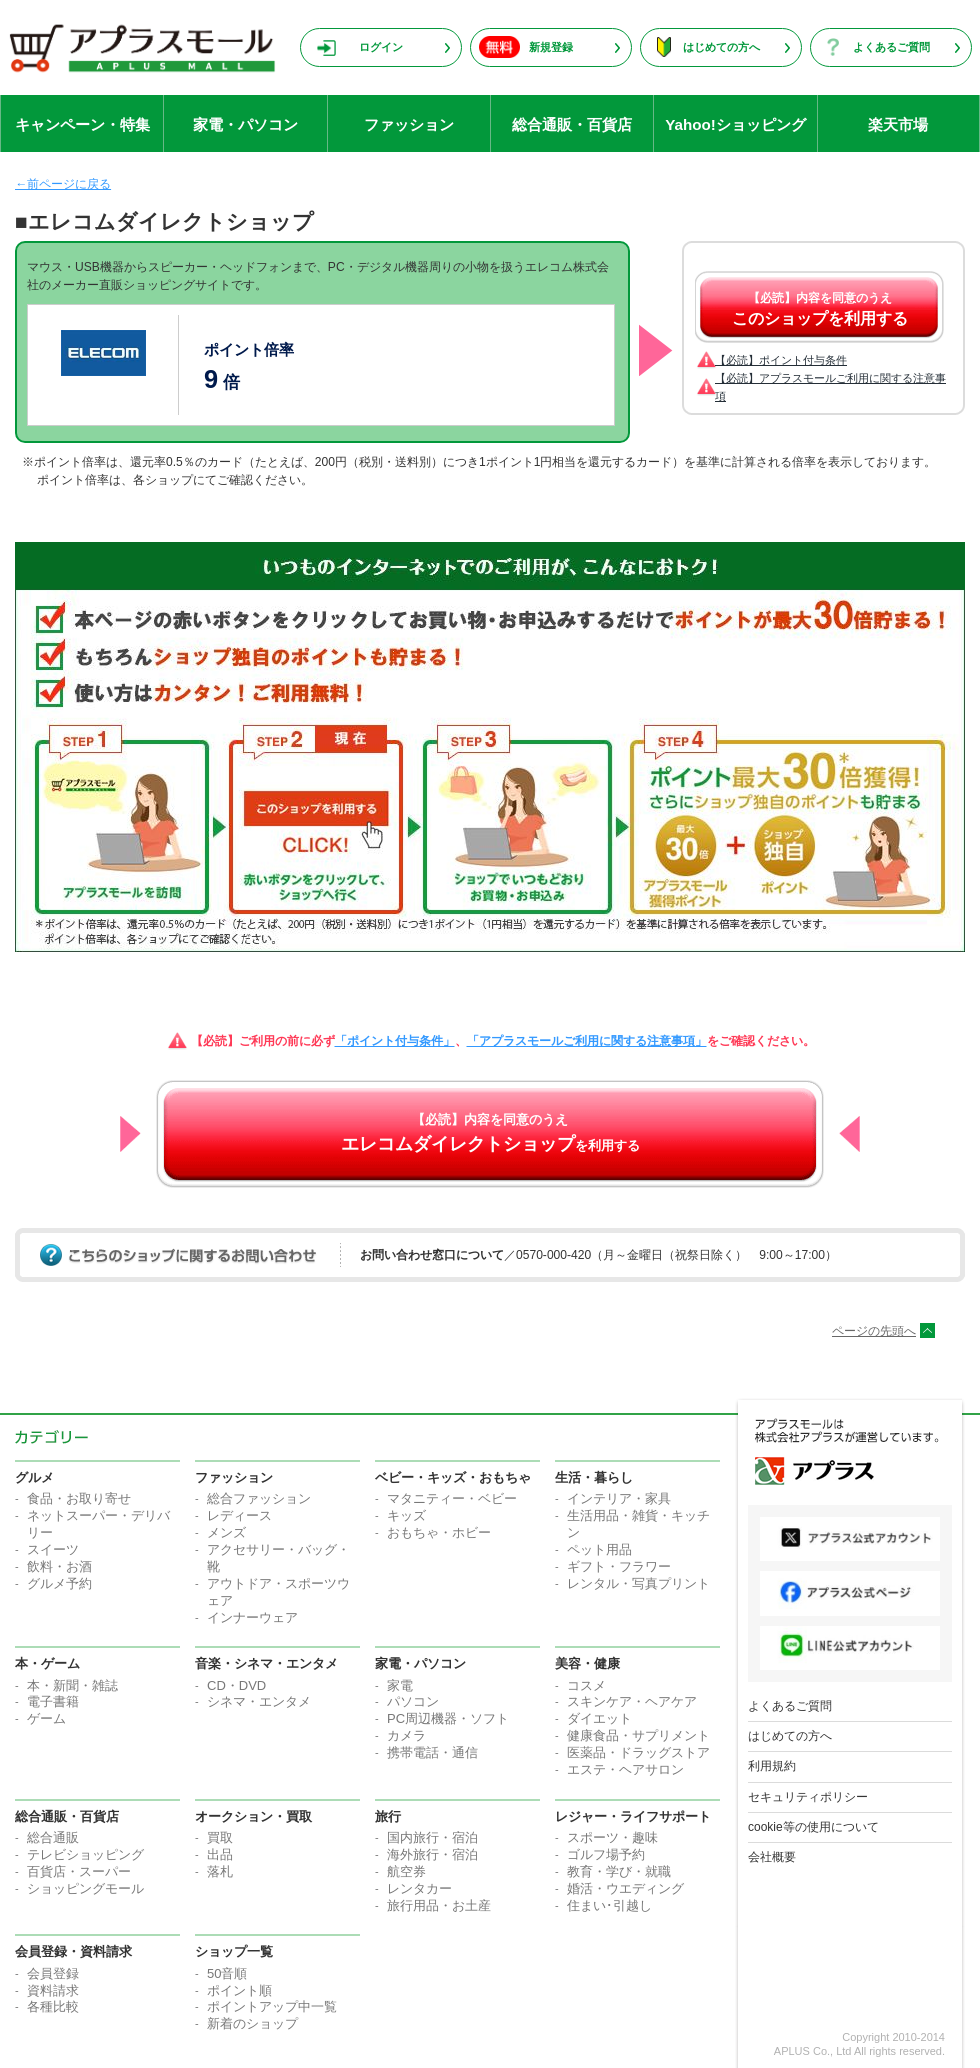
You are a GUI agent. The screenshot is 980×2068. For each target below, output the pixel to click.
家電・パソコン (245, 124)
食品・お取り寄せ (79, 1498)
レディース (239, 1515)
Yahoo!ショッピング (735, 124)
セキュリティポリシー (808, 1797)
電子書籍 (53, 1701)
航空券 (406, 1871)
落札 (220, 1871)
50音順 (227, 1973)
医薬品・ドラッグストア (638, 1752)
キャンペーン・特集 (82, 124)
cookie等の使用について (813, 1827)
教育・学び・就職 (619, 1871)
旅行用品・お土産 (439, 1905)
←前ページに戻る (63, 184)
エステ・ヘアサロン (625, 1769)
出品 (220, 1854)
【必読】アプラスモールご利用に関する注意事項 (830, 387)
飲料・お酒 (59, 1566)
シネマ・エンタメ (259, 1701)
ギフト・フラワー (619, 1566)
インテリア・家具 (619, 1498)
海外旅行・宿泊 (432, 1854)
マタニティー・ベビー (452, 1498)
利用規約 (772, 1766)
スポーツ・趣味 (612, 1837)
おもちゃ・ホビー (439, 1532)
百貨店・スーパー (79, 1871)
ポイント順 (239, 1990)
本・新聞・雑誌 (72, 1685)
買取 (220, 1837)
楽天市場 (898, 124)
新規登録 (551, 47)
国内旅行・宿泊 (432, 1837)
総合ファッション (259, 1498)
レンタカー (419, 1888)
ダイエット (599, 1718)
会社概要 (772, 1857)
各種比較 (53, 2006)
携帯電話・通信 (432, 1752)
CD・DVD (236, 1685)
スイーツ (53, 1549)
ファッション (409, 124)
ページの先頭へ (874, 1331)
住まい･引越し (609, 1905)
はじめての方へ (721, 47)
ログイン (381, 47)
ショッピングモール (85, 1888)
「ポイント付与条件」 (395, 1041)
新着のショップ (252, 2023)
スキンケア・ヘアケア (632, 1701)
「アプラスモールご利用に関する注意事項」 (587, 1041)
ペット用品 (599, 1549)
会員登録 (53, 1973)
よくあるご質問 (891, 47)
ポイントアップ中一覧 (272, 2006)
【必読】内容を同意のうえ (820, 309)
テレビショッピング (85, 1854)
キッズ (406, 1515)
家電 (400, 1685)
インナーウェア (252, 1617)
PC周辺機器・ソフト (448, 1718)
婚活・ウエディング (625, 1888)
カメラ (406, 1735)
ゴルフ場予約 (606, 1854)
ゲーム (46, 1718)
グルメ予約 (59, 1583)
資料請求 (53, 1990)
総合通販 (53, 1837)
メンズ (226, 1532)
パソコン (413, 1701)
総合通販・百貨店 (572, 124)
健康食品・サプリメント (638, 1735)
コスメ (586, 1685)
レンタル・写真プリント (638, 1583)
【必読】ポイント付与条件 (781, 360)
